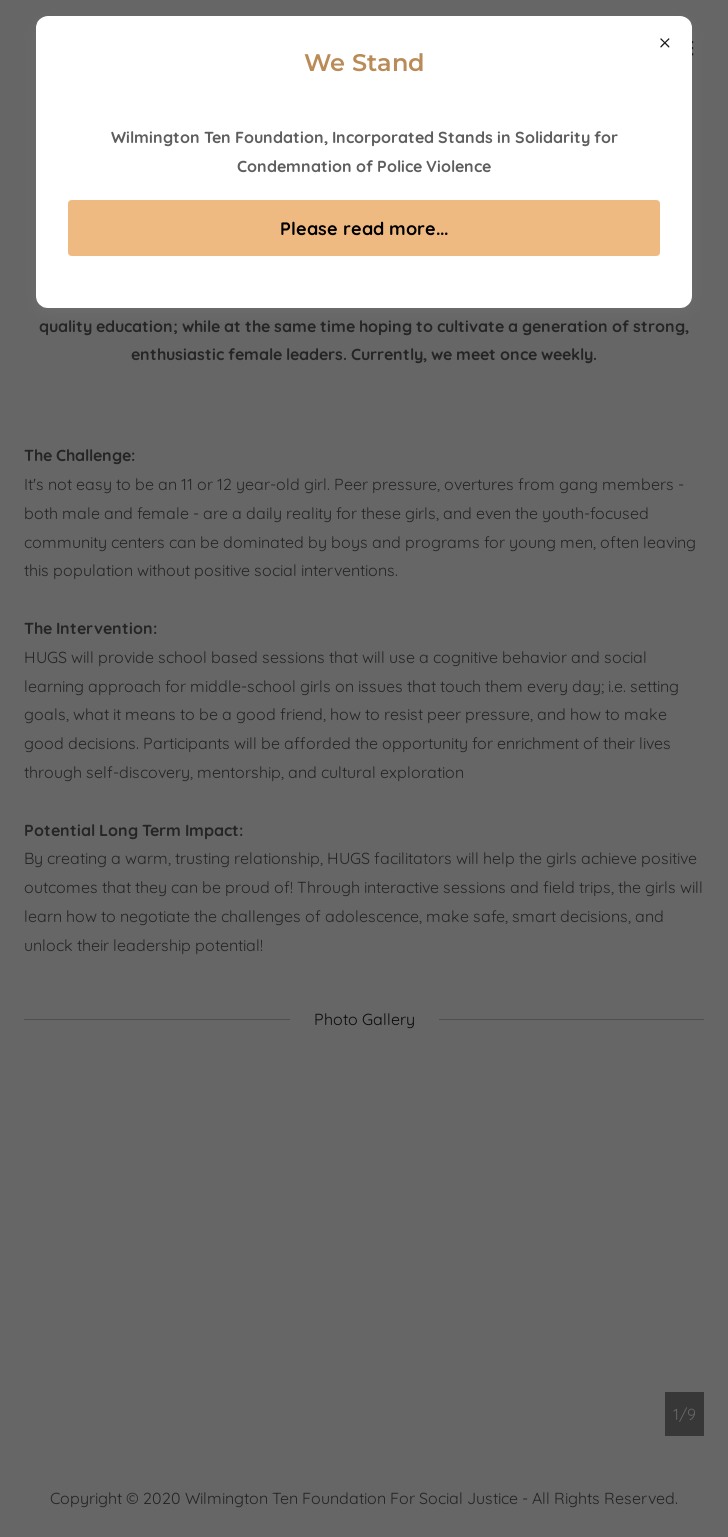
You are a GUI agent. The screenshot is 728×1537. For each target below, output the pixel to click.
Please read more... (364, 228)
